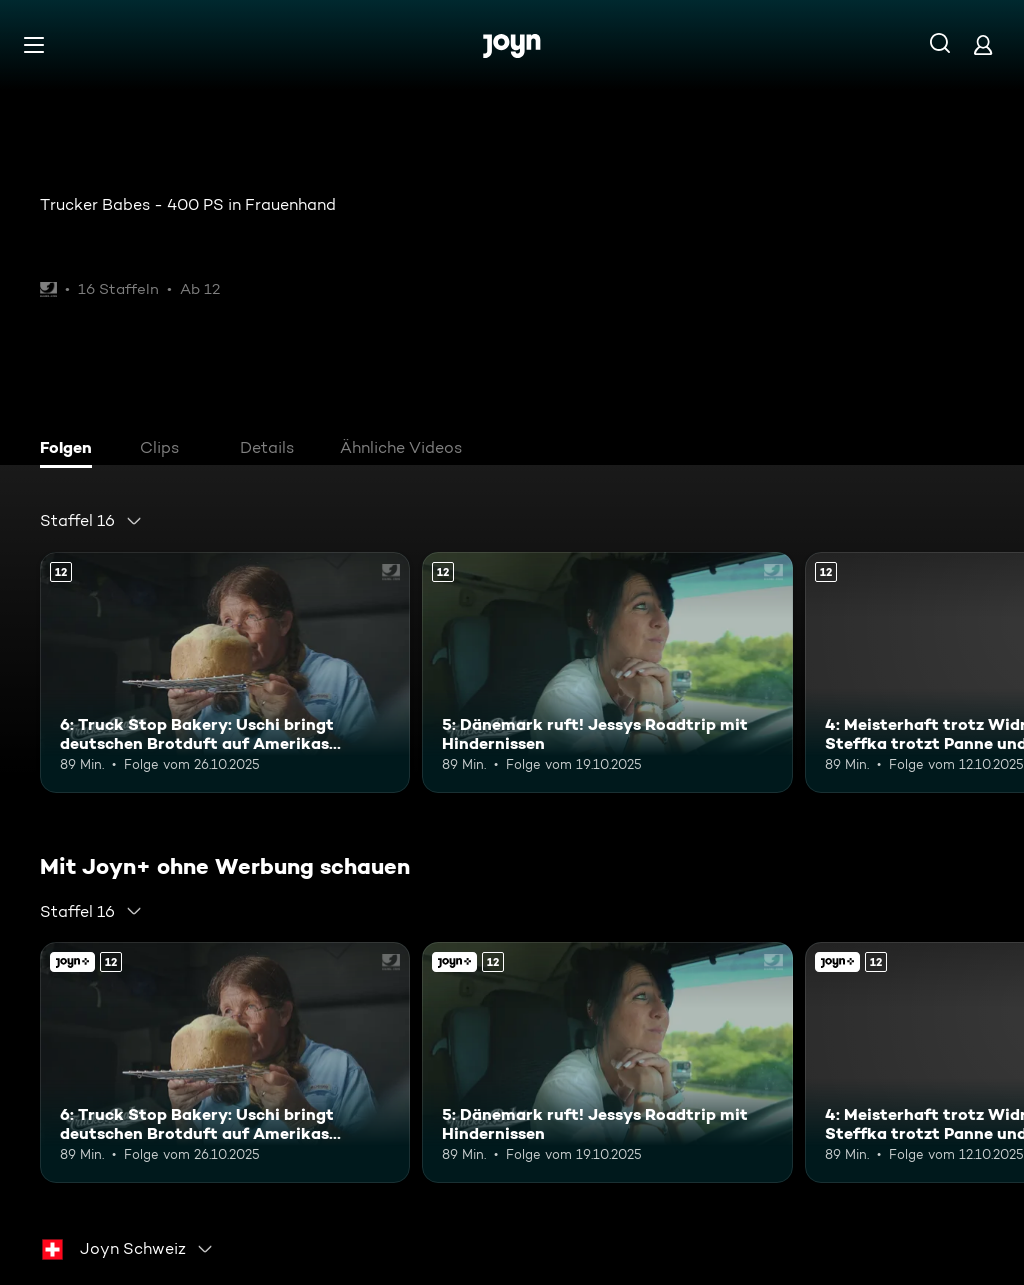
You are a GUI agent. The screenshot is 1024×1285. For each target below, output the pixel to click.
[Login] (983, 44)
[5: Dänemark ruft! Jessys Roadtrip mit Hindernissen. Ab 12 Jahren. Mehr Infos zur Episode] (607, 672)
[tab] (71, 450)
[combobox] (91, 521)
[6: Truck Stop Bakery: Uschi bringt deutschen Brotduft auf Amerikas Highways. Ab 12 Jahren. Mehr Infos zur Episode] (225, 672)
